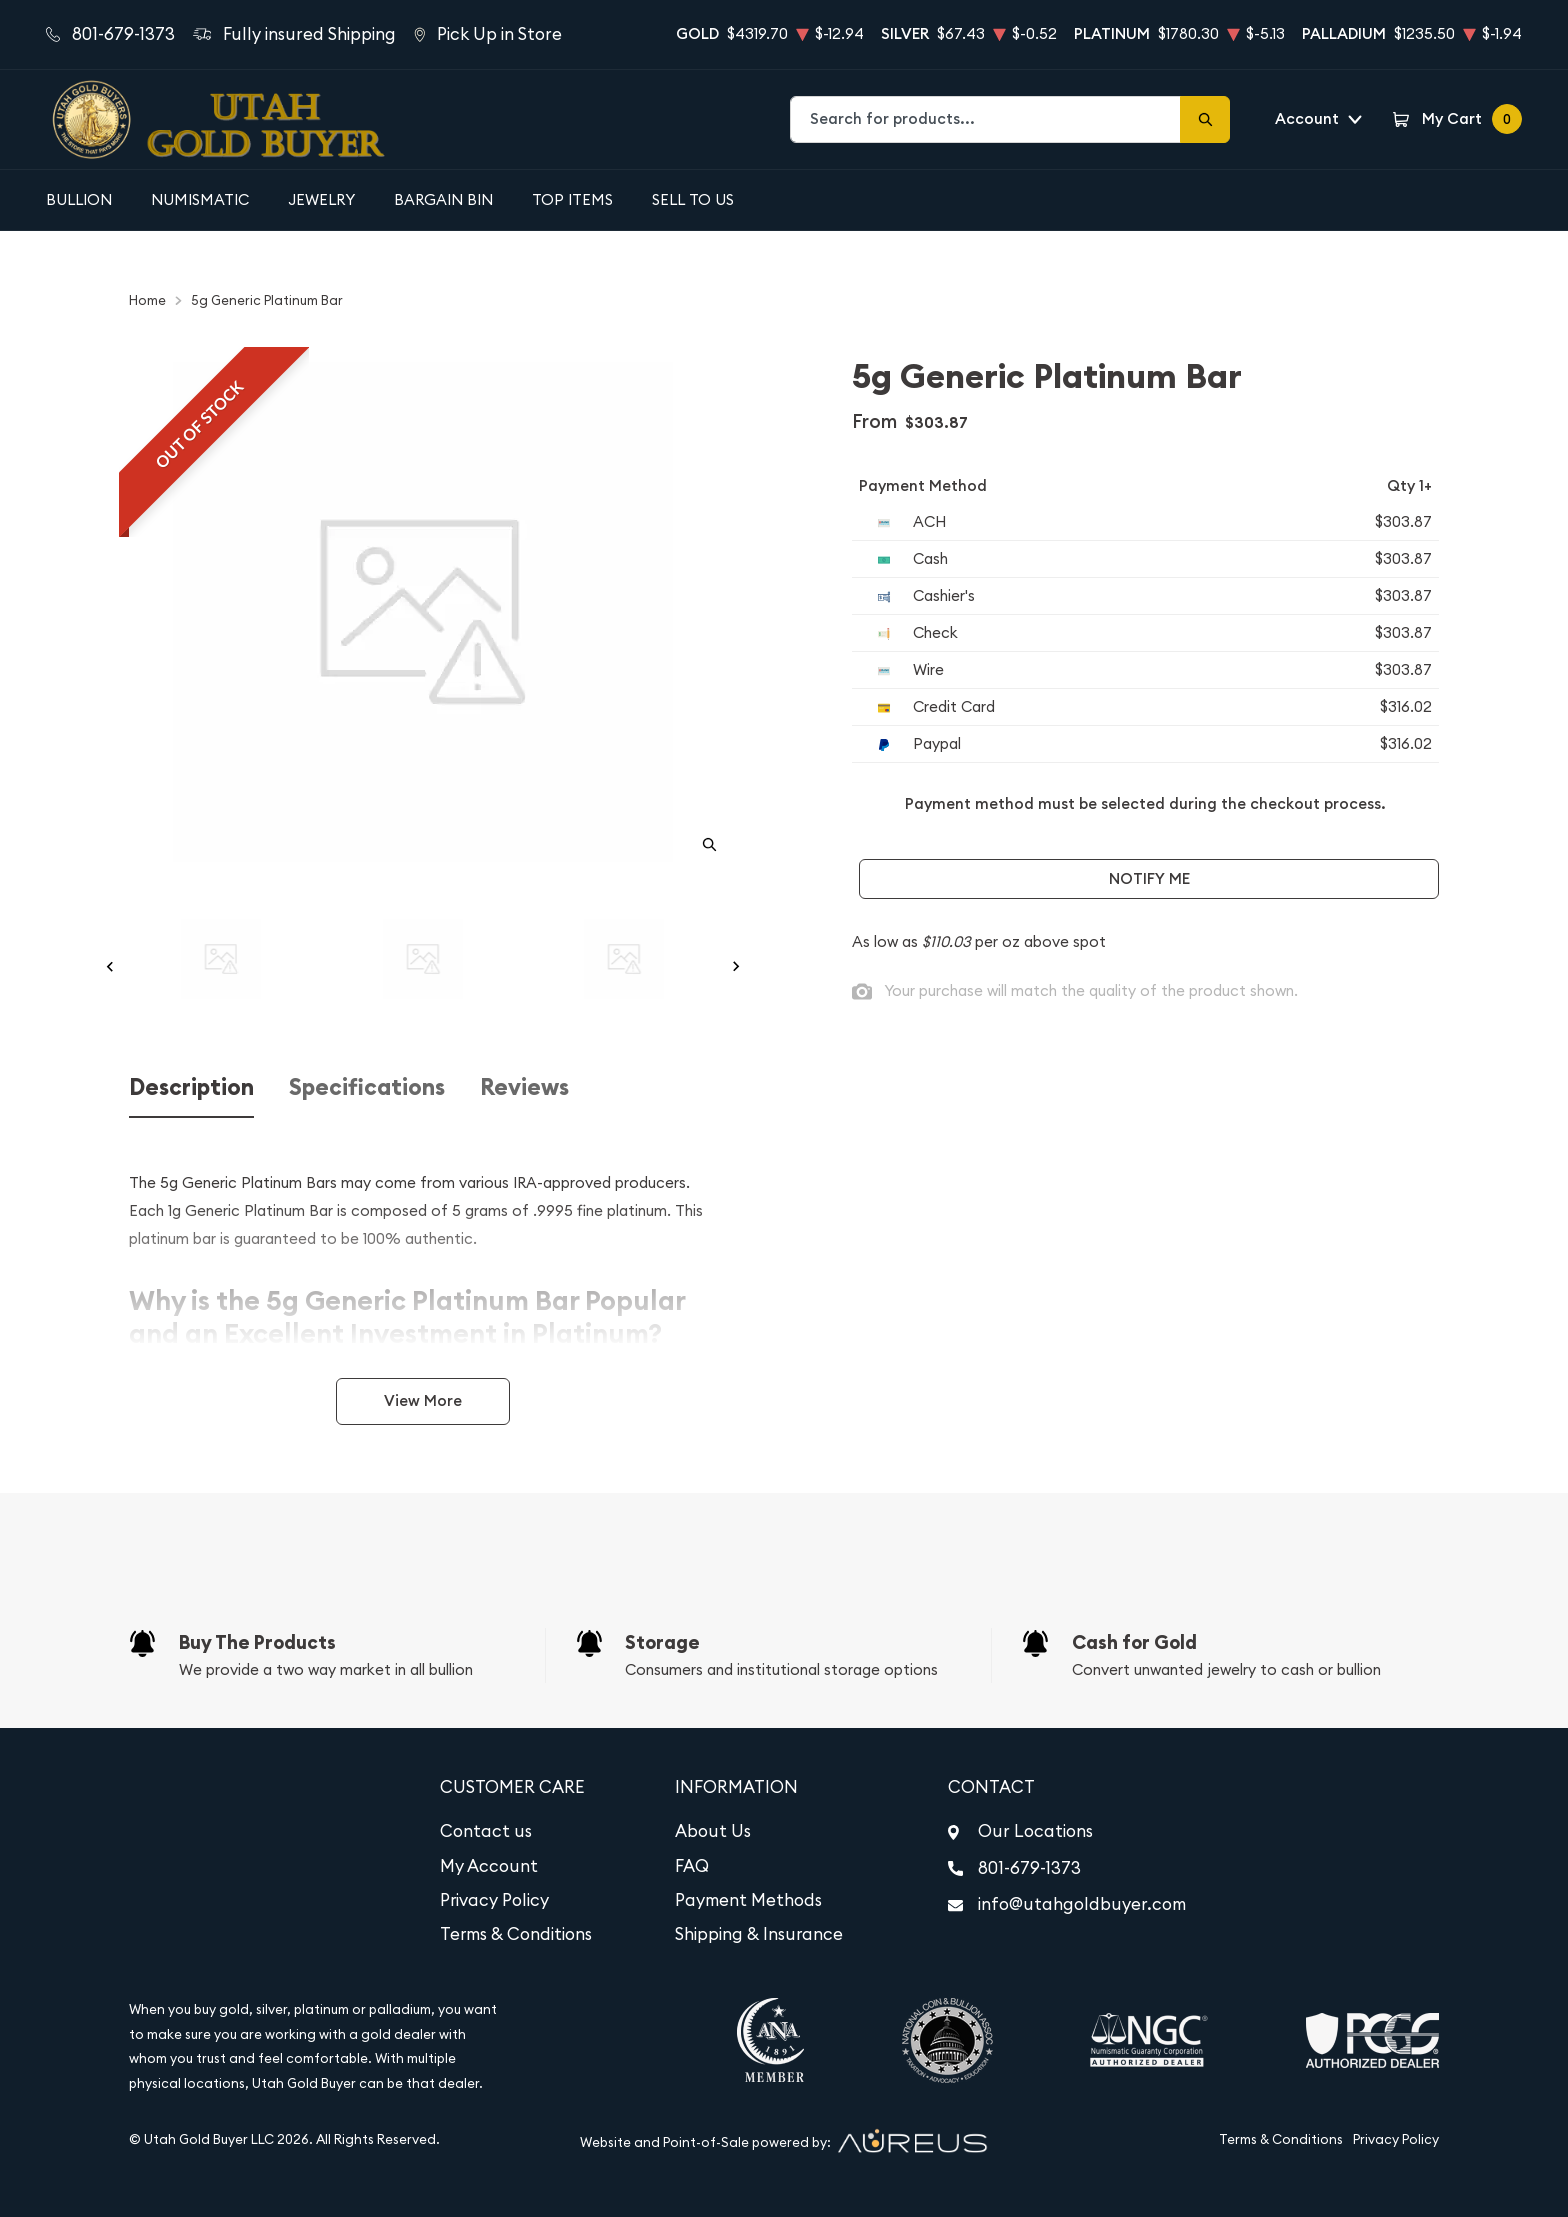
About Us (713, 1831)
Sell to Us (693, 199)
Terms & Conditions (516, 1934)
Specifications (367, 1087)
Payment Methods (748, 1900)
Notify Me (1149, 878)
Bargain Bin (443, 199)
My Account (489, 1866)
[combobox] (986, 119)
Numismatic (200, 199)
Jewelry (321, 199)
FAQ (692, 1866)
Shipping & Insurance (759, 1934)
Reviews (524, 1087)
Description (191, 1087)
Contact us (486, 1831)
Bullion (79, 199)
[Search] (1205, 119)
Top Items (572, 199)
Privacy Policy (494, 1900)
